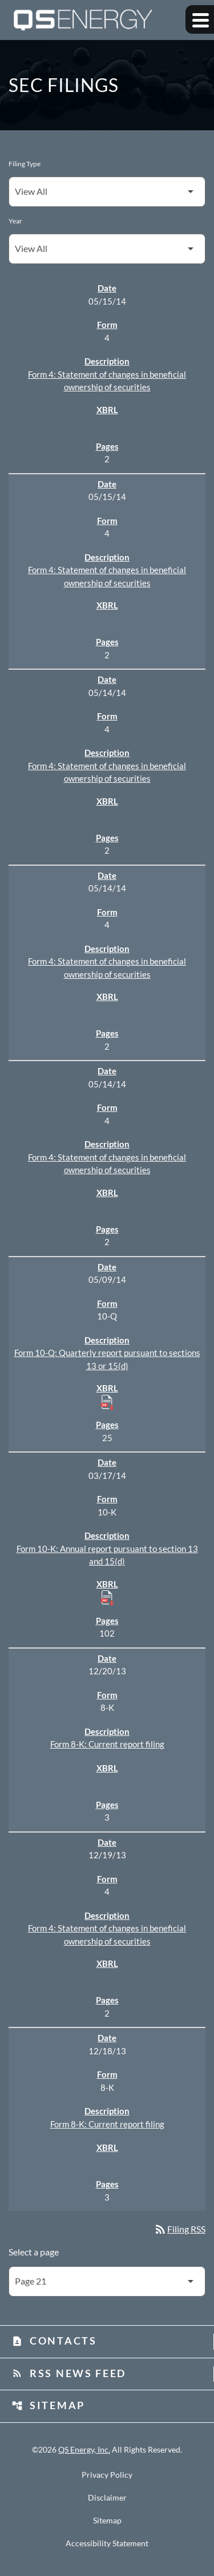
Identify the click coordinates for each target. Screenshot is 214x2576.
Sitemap (48, 2405)
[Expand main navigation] (199, 19)
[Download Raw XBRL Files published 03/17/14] (107, 1597)
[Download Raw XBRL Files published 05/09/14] (107, 1402)
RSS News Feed (68, 2373)
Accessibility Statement (107, 2543)
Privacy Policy (107, 2475)
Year (15, 221)
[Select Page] (107, 2281)
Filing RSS (179, 2228)
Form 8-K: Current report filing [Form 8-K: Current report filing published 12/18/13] (107, 2124)
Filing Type (25, 163)
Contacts (54, 2340)
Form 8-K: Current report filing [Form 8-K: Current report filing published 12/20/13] (107, 1744)
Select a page (34, 2251)
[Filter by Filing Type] (107, 192)
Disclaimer (107, 2498)
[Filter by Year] (107, 249)
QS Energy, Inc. (84, 2449)
